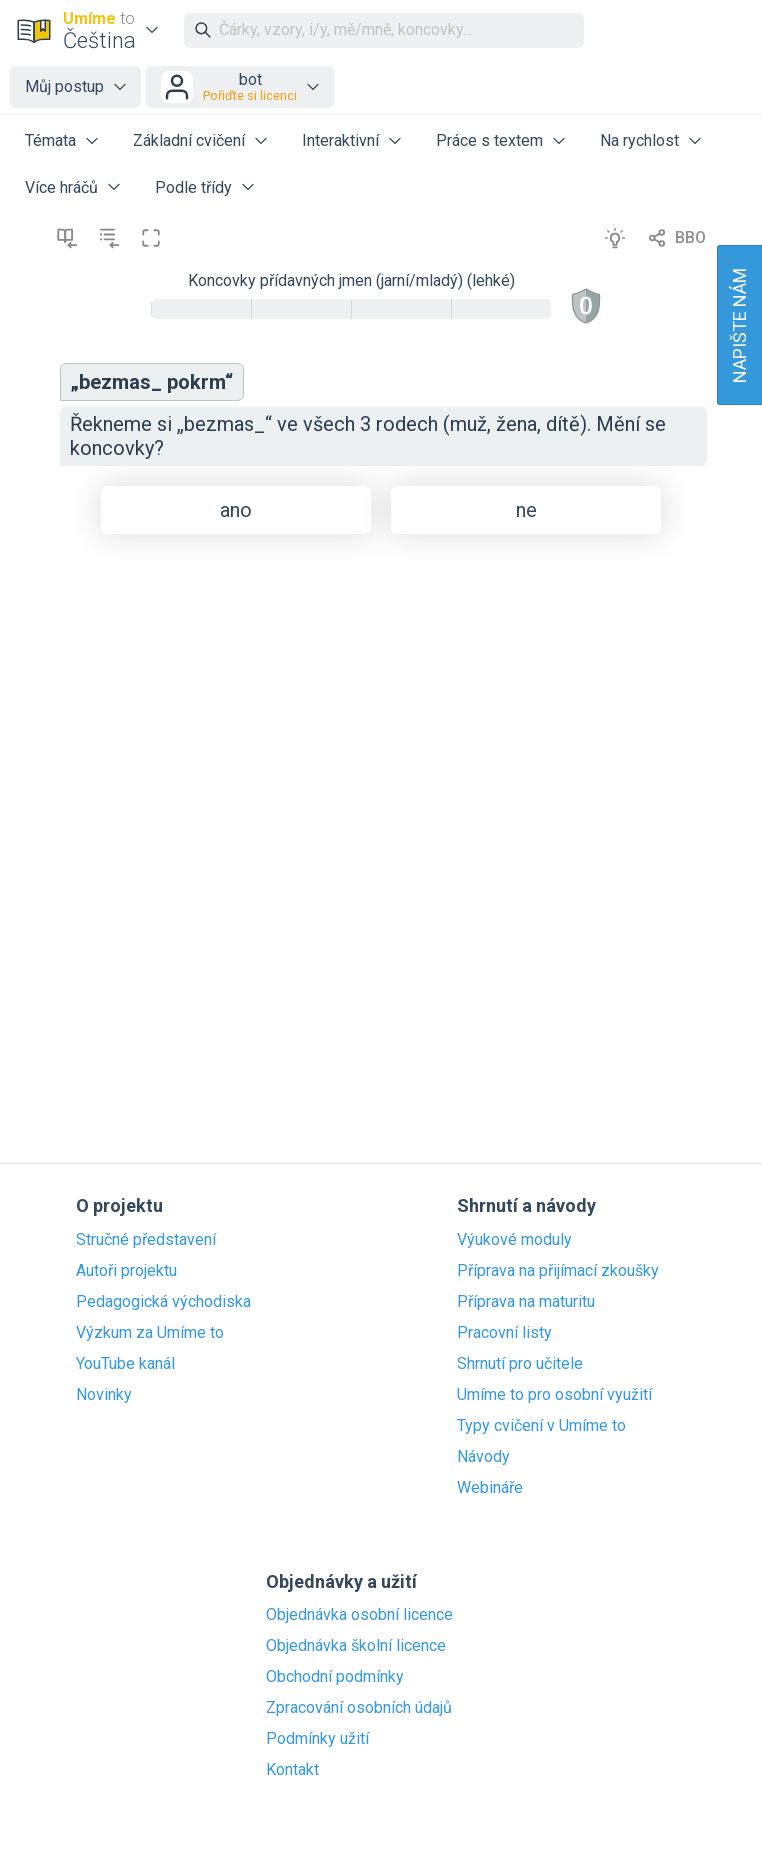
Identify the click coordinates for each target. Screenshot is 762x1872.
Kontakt (292, 1770)
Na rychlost (639, 140)
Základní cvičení (189, 140)
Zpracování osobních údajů (359, 1708)
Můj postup (64, 86)
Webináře (490, 1488)
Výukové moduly (514, 1240)
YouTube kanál (125, 1364)
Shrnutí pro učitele (520, 1364)
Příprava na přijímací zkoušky (558, 1271)
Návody (483, 1457)
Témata (50, 140)
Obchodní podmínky (335, 1677)
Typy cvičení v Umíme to (541, 1426)
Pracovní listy (504, 1333)
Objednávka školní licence (356, 1646)
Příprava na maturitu (526, 1302)
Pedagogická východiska (163, 1302)
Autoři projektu (126, 1271)
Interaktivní (340, 140)
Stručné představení (146, 1240)
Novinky (104, 1395)
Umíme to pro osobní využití (554, 1395)
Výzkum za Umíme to (150, 1333)
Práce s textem (489, 140)
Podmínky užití (317, 1739)
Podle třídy (193, 187)
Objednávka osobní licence (359, 1615)
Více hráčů (61, 187)
